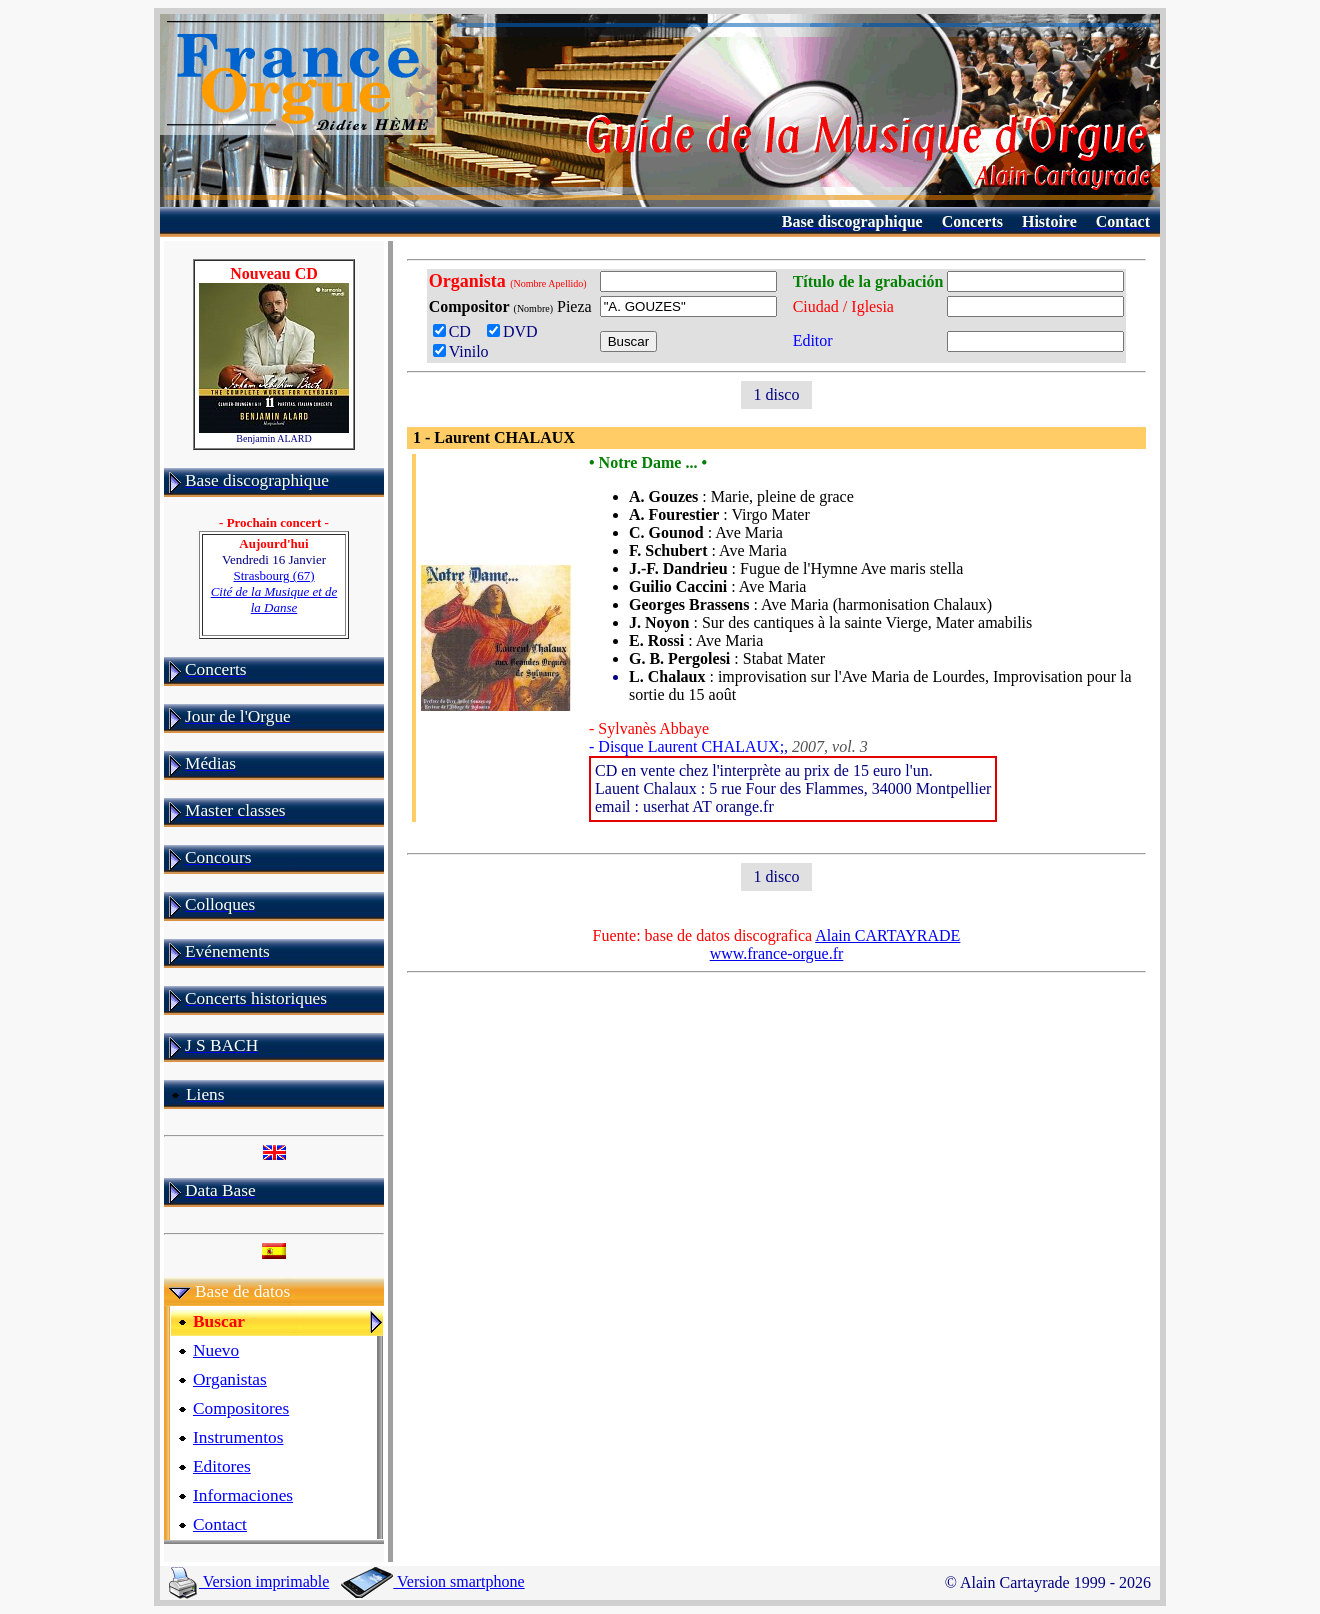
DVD (516, 331)
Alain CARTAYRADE (887, 935)
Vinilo (461, 351)
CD (456, 331)
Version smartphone (432, 1581)
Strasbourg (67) (274, 591)
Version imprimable (249, 1581)
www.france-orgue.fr (777, 953)
